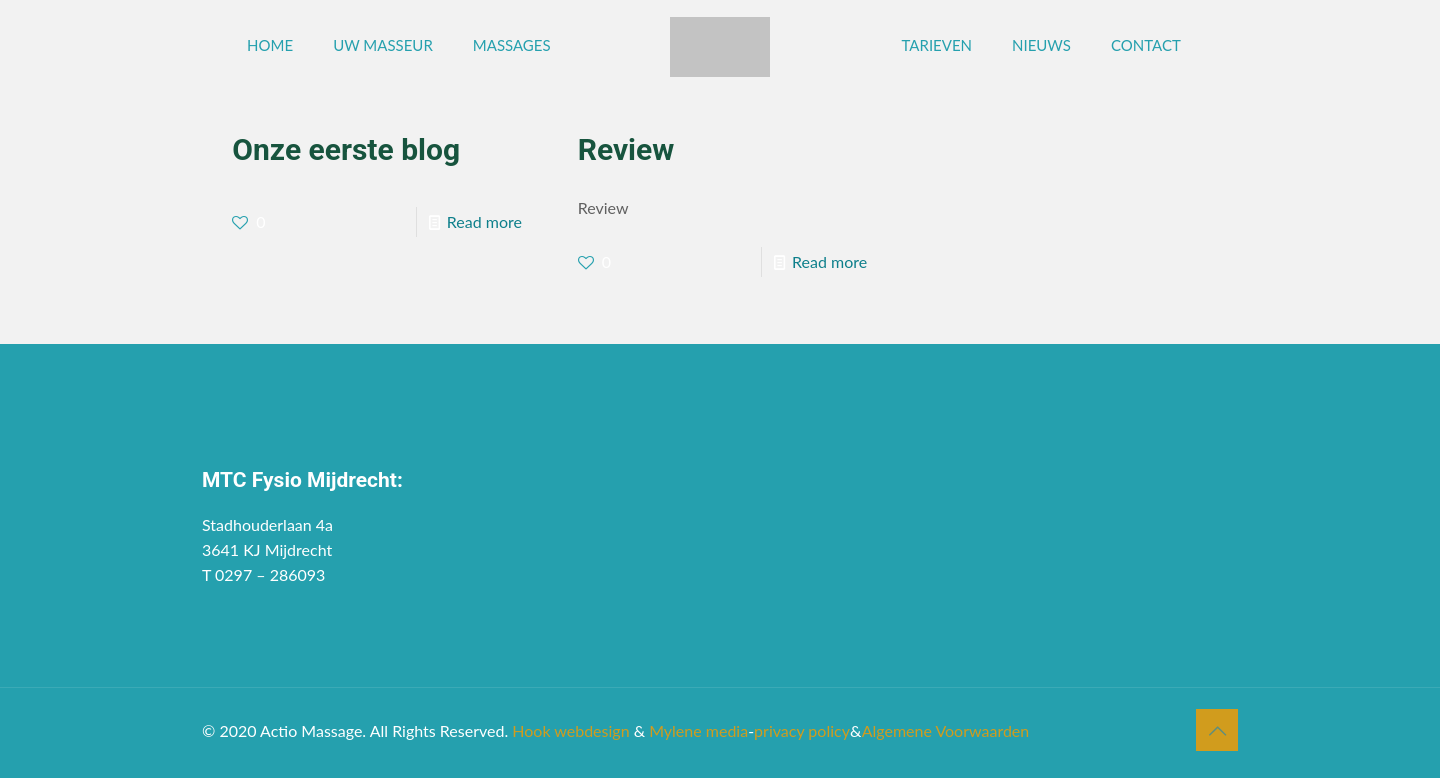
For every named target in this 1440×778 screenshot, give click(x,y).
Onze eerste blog (346, 149)
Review (626, 149)
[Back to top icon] (1217, 730)
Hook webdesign (570, 730)
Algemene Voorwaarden (946, 730)
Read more (484, 221)
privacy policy (802, 730)
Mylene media (698, 730)
